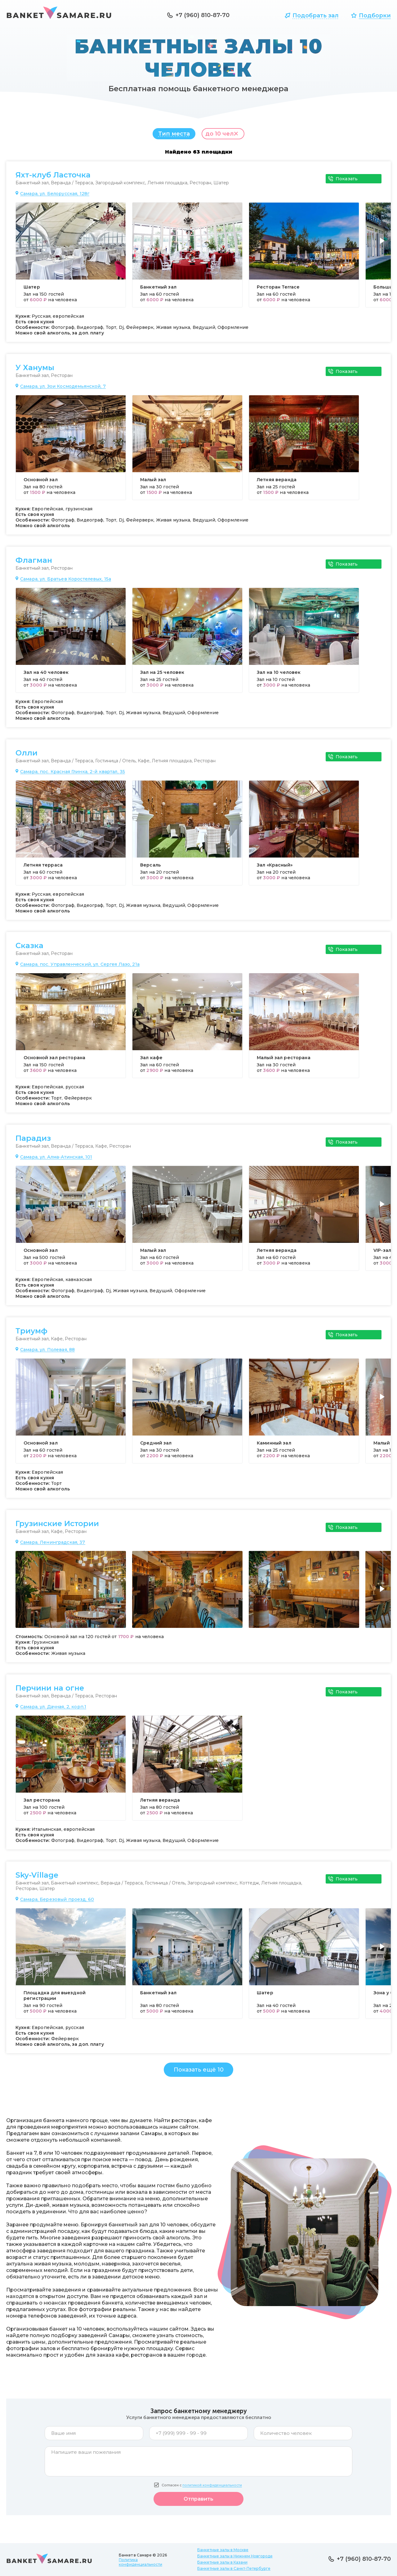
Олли (27, 756)
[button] (383, 247)
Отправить (198, 2502)
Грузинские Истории (57, 1527)
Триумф (31, 1334)
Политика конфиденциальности (140, 2562)
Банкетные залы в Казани (222, 2562)
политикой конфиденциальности (212, 2488)
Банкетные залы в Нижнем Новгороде (235, 2556)
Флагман (34, 563)
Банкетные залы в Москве (222, 2549)
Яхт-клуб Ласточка (53, 178)
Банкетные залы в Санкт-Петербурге (233, 2568)
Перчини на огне (50, 1691)
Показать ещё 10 (199, 2072)
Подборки (375, 15)
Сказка (29, 949)
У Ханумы (35, 371)
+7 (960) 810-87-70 (203, 15)
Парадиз (33, 1141)
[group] (71, 258)
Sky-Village (37, 1878)
